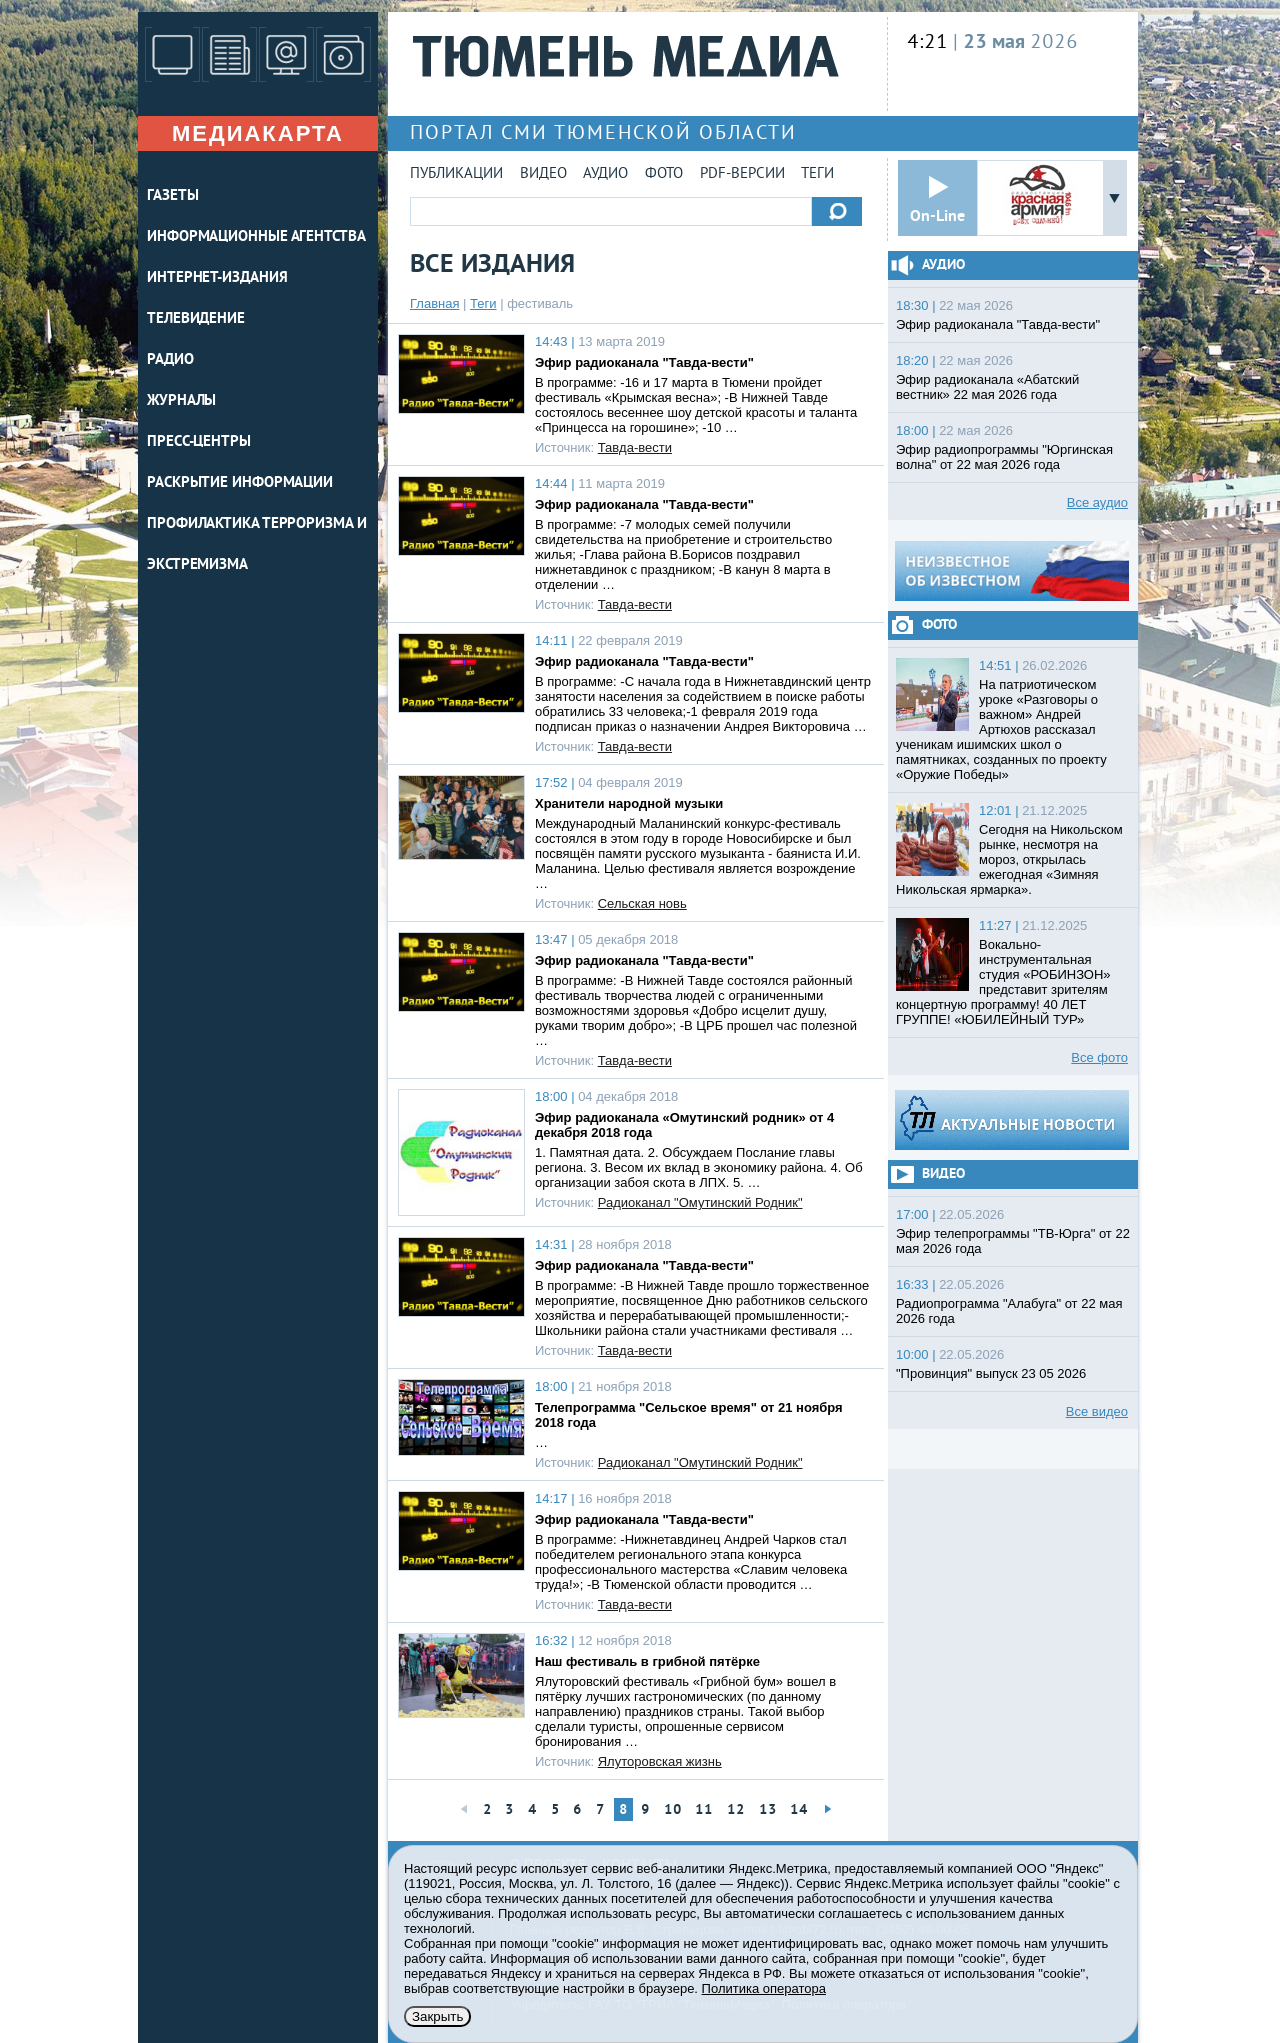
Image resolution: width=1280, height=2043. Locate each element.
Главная (434, 303)
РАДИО (170, 360)
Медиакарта (258, 133)
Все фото (1099, 1057)
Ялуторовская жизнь (660, 1761)
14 (799, 1810)
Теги (817, 174)
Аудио (605, 174)
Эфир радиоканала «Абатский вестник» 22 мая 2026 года (987, 387)
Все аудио (1097, 502)
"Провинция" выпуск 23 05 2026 (991, 1373)
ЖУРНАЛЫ (181, 401)
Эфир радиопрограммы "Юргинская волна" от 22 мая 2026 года (1004, 457)
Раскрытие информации (240, 483)
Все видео (1097, 1411)
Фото (664, 174)
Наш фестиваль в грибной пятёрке (647, 1661)
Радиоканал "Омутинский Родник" (700, 1202)
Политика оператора (764, 1988)
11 (704, 1810)
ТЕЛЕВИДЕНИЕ (196, 319)
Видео (543, 174)
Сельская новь (642, 903)
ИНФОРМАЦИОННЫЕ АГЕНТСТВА (256, 237)
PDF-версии (742, 174)
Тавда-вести (635, 447)
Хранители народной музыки (629, 803)
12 (736, 1810)
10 (673, 1810)
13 (768, 1810)
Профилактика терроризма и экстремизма (257, 545)
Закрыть (437, 2016)
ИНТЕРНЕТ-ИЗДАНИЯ (217, 278)
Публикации (456, 174)
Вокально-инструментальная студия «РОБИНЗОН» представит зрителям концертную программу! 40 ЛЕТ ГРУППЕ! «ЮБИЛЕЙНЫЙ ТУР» (1003, 982)
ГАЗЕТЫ (172, 196)
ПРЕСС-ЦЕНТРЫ (199, 442)
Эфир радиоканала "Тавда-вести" (644, 362)
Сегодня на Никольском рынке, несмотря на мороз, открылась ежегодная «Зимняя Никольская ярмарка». (1009, 859)
